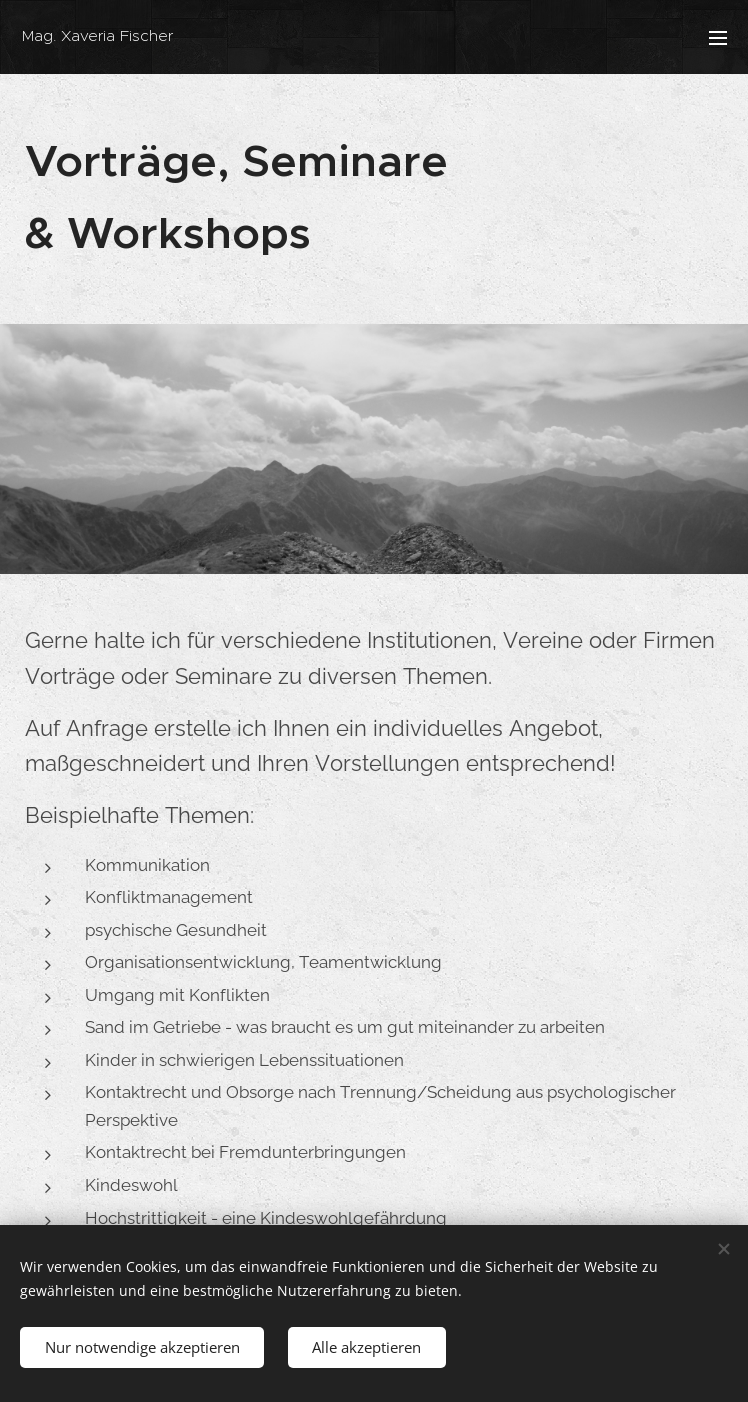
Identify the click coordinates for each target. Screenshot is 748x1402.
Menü (718, 38)
